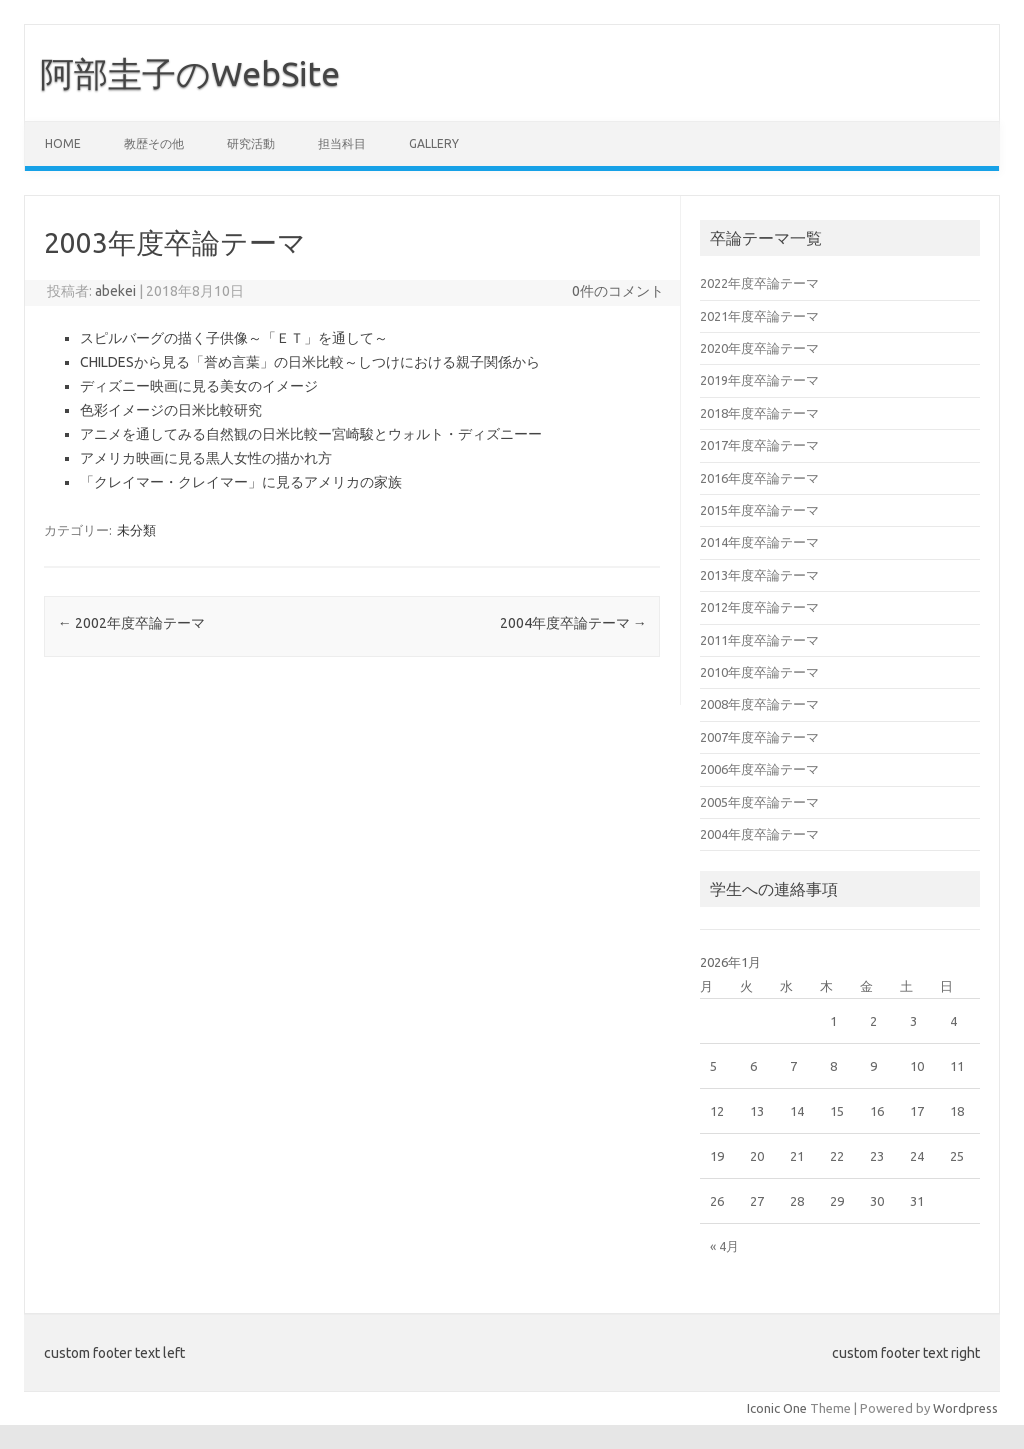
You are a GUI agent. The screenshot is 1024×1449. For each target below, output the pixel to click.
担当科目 (342, 143)
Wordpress (965, 1408)
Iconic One (777, 1408)
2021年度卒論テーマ (759, 316)
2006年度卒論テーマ (759, 769)
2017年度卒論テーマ (759, 445)
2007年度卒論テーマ (759, 737)
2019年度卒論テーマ (759, 380)
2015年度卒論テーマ (759, 510)
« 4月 (724, 1246)
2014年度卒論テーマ (759, 542)
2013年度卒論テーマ (759, 575)
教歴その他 (154, 143)
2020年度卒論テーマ (759, 348)
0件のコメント (618, 291)
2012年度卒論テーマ (759, 607)
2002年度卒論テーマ (131, 623)
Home (63, 143)
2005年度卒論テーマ (759, 802)
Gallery (434, 143)
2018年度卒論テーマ (759, 413)
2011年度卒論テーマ (759, 640)
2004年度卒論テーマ (573, 623)
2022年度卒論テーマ (759, 283)
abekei (115, 291)
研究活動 (251, 143)
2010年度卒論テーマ (759, 672)
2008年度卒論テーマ (759, 704)
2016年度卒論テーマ (759, 478)
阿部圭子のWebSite (190, 73)
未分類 (136, 530)
